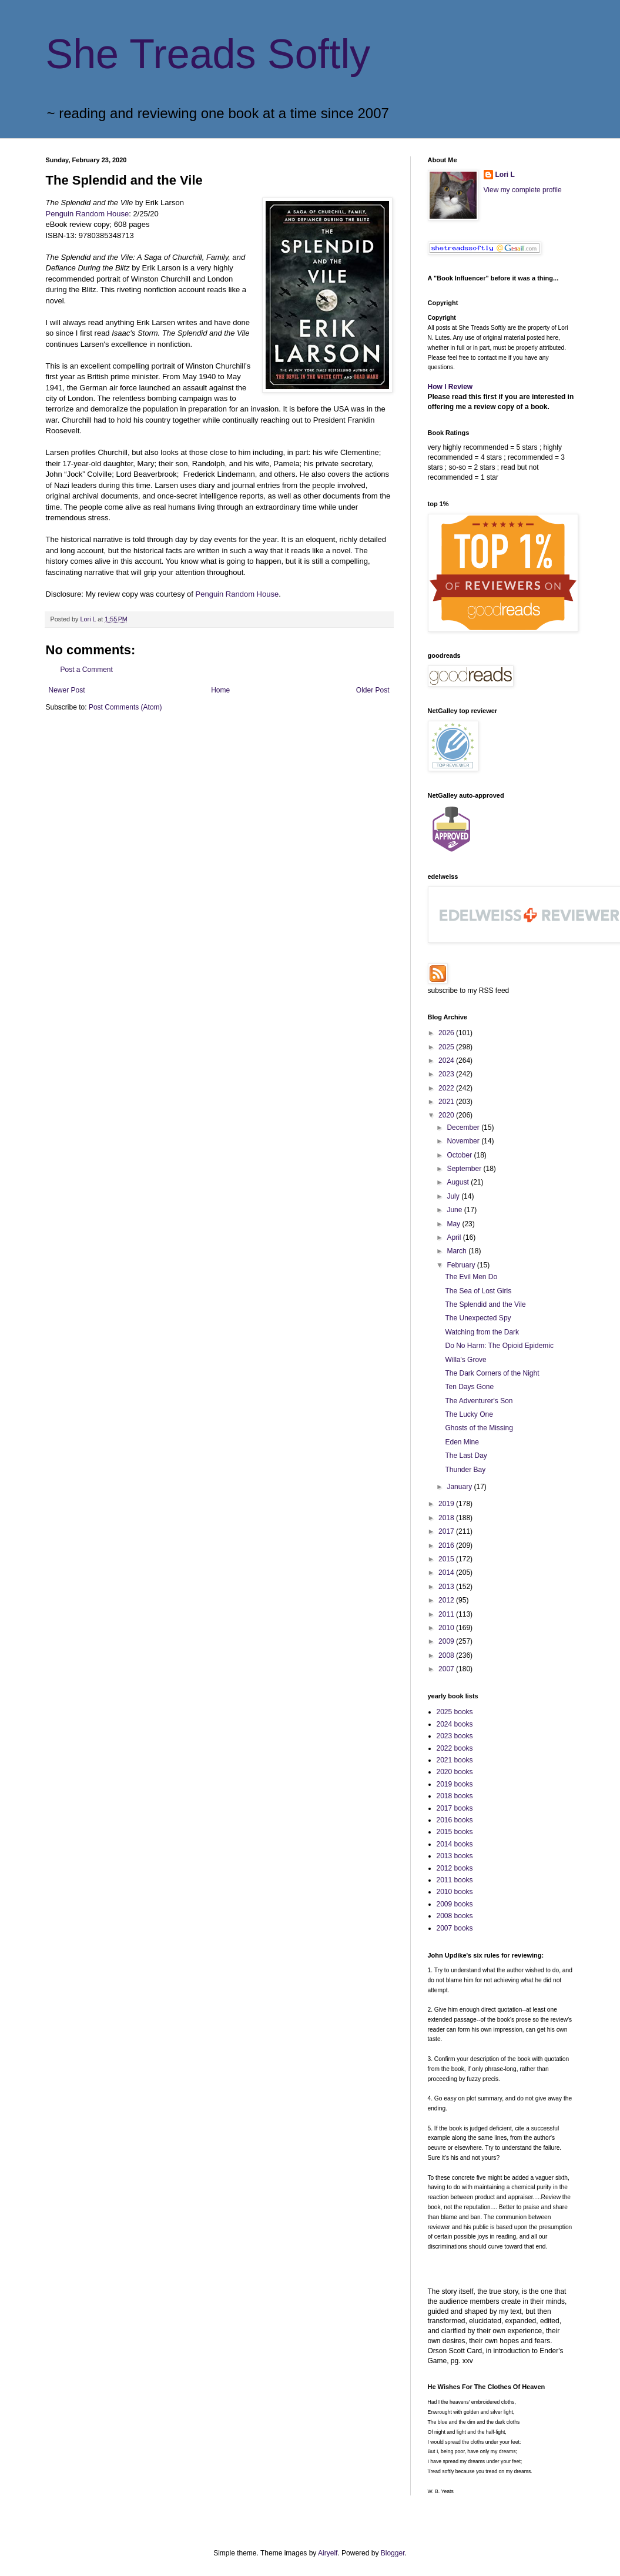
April (455, 1237)
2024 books (455, 1724)
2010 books (455, 1892)
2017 (447, 1531)
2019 (447, 1504)
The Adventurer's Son (478, 1401)
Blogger (393, 2553)
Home (220, 690)
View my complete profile (523, 190)
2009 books (455, 1904)
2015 (447, 1559)
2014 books (455, 1844)
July (454, 1196)
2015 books (455, 1832)
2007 (447, 1669)
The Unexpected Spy (478, 1318)
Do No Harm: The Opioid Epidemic (499, 1345)
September (465, 1169)
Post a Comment (87, 669)
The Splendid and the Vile (485, 1304)
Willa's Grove (465, 1360)
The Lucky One (468, 1414)
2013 (447, 1587)
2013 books (455, 1856)
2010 (447, 1628)
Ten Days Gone (469, 1387)
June (455, 1210)
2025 (447, 1047)
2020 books (455, 1772)
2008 (447, 1655)
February (462, 1265)
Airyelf (327, 2553)
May (454, 1224)
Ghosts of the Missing (478, 1428)
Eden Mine (461, 1442)
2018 (447, 1518)
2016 (447, 1545)
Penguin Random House (87, 213)
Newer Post (67, 690)
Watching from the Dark (482, 1332)
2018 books (455, 1796)
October (460, 1155)
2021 (447, 1102)
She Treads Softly (208, 54)
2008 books (455, 1916)
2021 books (455, 1760)
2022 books (455, 1748)
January (460, 1487)
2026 (447, 1033)
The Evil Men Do (471, 1277)
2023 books (455, 1736)
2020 (447, 1115)
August (459, 1182)
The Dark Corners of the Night (492, 1373)
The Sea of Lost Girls (478, 1291)
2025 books (455, 1712)
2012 (447, 1600)
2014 (447, 1572)
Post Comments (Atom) (125, 707)
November (464, 1141)
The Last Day (466, 1455)
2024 (447, 1060)
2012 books (455, 1868)
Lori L (505, 174)
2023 (447, 1074)
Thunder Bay (465, 1470)
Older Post (373, 690)
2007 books (455, 1928)
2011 (447, 1614)
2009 (447, 1641)
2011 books (455, 1880)
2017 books (455, 1808)
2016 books (455, 1820)
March (457, 1251)
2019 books (455, 1784)
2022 (447, 1088)
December (464, 1127)
